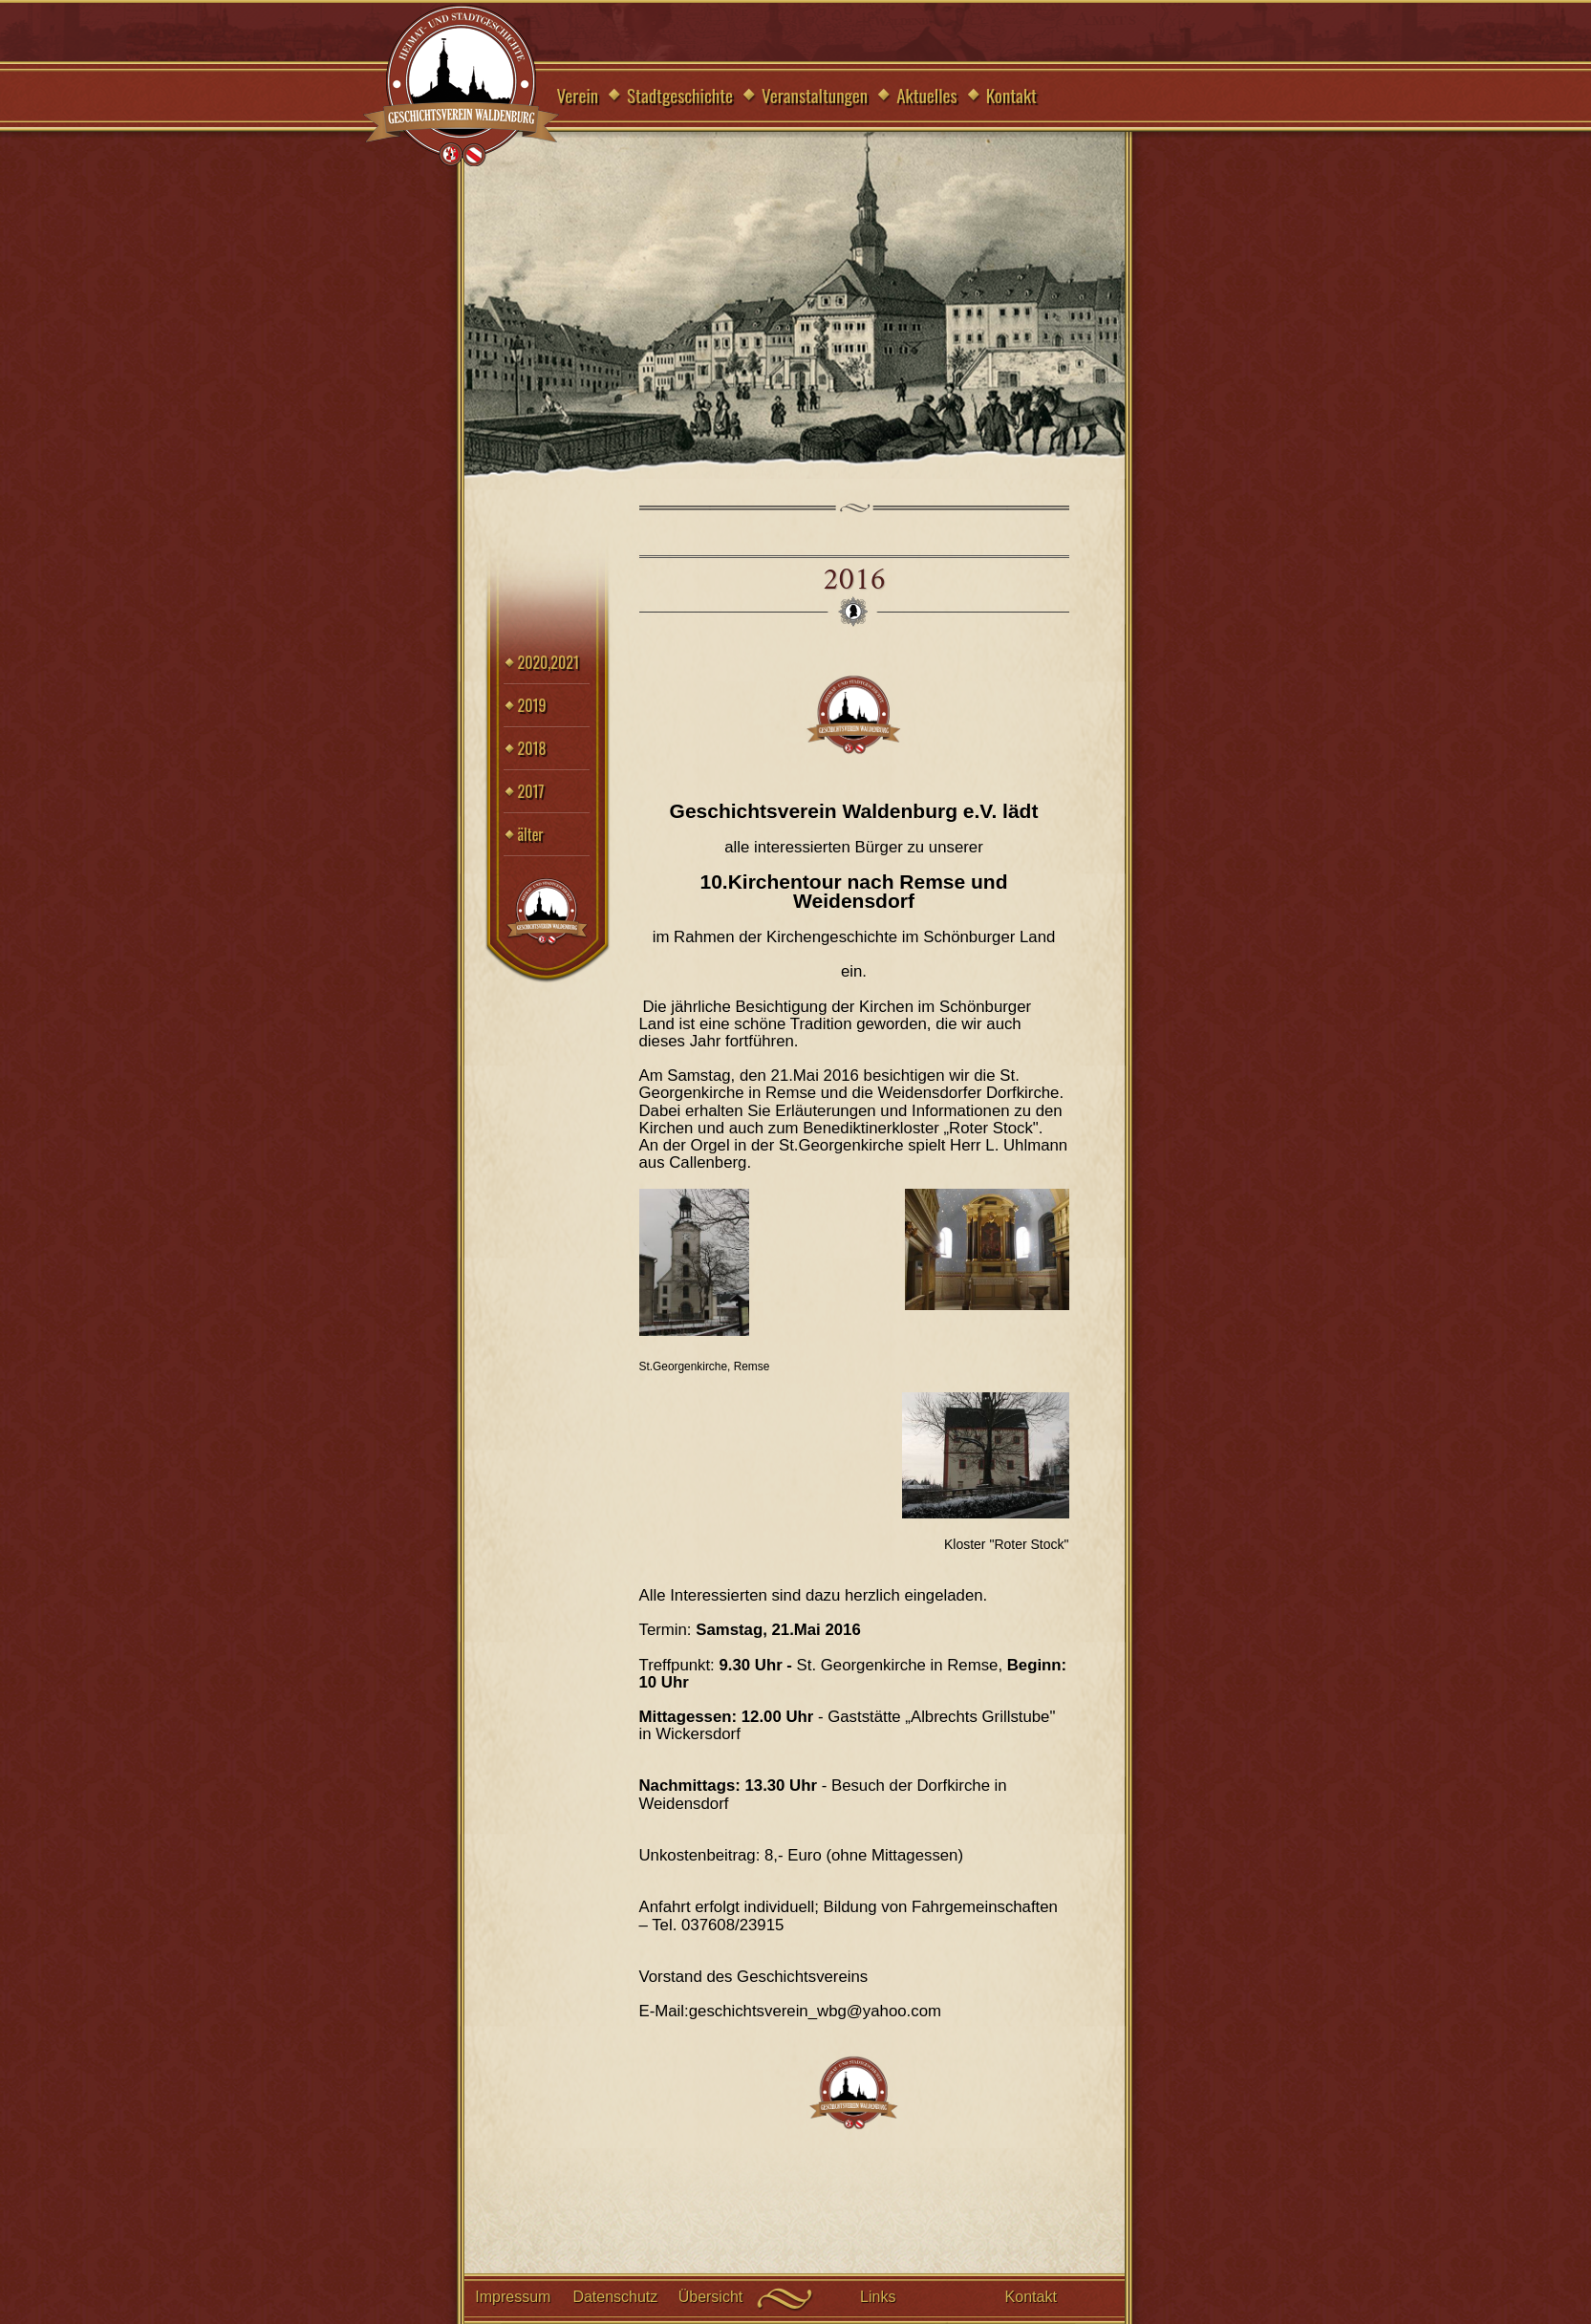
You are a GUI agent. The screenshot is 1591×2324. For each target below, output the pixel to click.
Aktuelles (926, 94)
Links (877, 2297)
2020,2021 (548, 662)
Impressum (512, 2297)
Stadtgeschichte (680, 94)
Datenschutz (614, 2297)
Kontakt (1011, 94)
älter (531, 834)
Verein (578, 94)
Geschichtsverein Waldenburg (461, 86)
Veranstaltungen (815, 94)
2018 (532, 748)
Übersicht (710, 2297)
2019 (532, 705)
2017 (531, 791)
